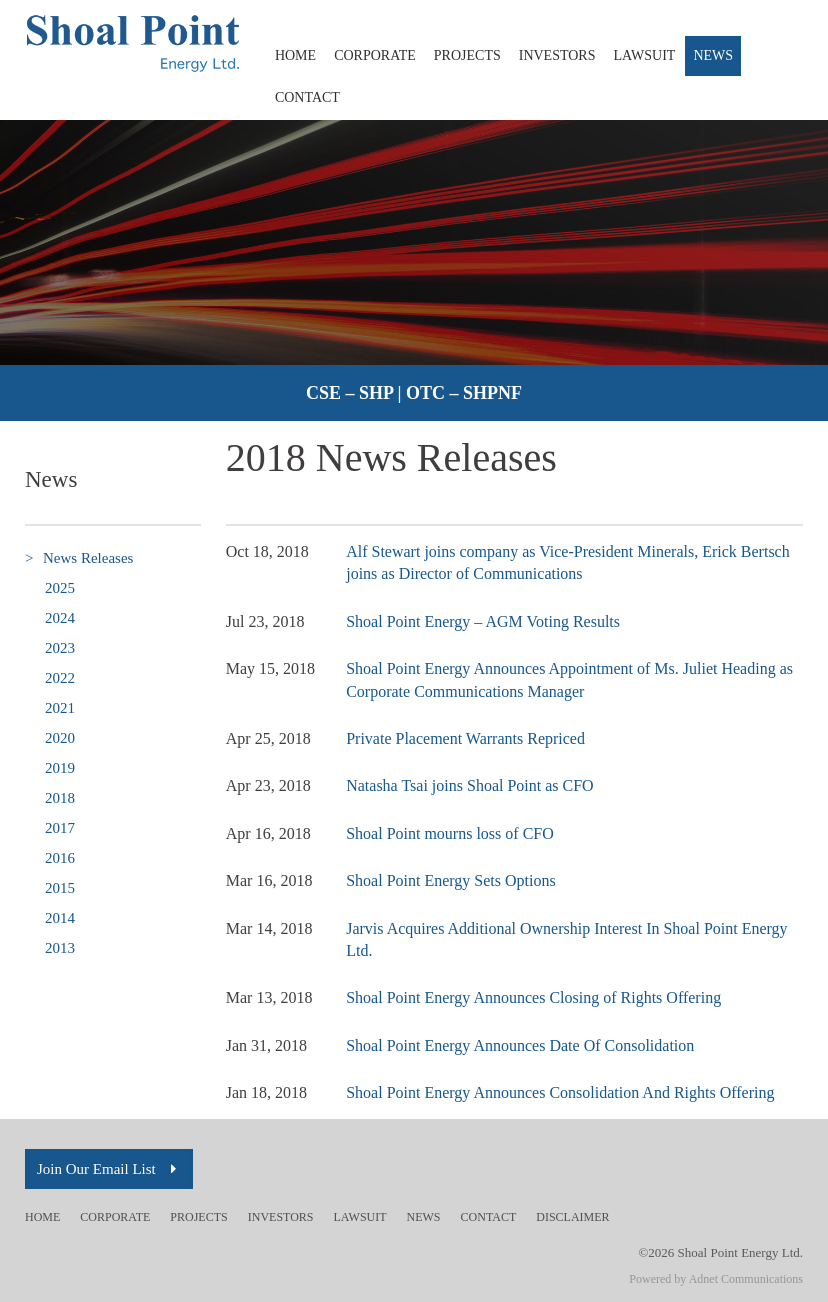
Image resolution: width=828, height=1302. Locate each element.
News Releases (79, 558)
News (713, 55)
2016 (60, 858)
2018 (60, 798)
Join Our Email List (109, 1169)
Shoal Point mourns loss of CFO (450, 833)
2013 (60, 948)
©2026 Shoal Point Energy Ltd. (720, 1252)
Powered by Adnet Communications (716, 1279)
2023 (60, 648)
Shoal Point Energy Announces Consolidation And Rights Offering (560, 1092)
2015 (60, 888)
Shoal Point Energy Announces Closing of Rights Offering (533, 997)
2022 (60, 678)
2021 (60, 708)
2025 (60, 588)
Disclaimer (572, 1217)
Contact (307, 97)
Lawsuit (645, 55)
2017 (60, 828)
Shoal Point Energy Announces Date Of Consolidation (520, 1045)
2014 (60, 918)
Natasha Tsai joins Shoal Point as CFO (469, 785)
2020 (60, 738)
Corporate (375, 55)
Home (295, 55)
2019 (60, 768)
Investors (557, 55)
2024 (60, 618)
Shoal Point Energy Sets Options (451, 880)
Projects (467, 55)
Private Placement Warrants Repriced (465, 738)
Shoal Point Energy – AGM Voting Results (483, 621)
